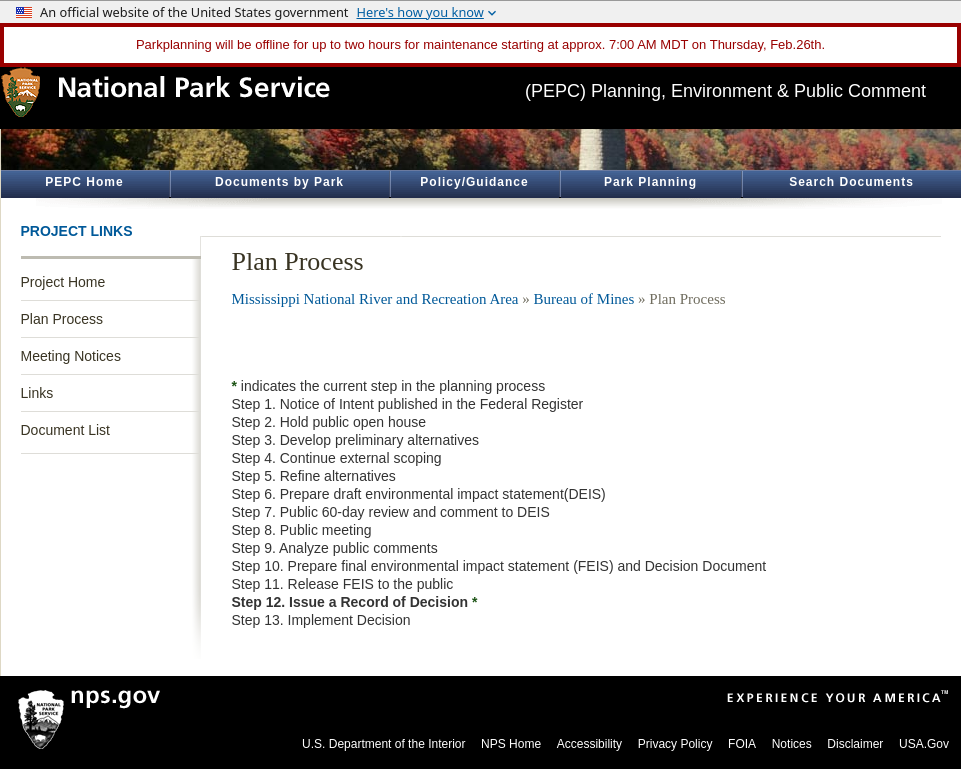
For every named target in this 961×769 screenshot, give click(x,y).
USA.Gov (924, 744)
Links (37, 393)
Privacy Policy (675, 744)
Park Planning (650, 182)
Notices (792, 744)
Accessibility (589, 744)
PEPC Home (84, 182)
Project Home (63, 282)
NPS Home (511, 744)
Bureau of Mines (584, 299)
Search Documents (851, 182)
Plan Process (62, 319)
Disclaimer (855, 744)
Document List (65, 430)
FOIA (742, 744)
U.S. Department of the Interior (383, 744)
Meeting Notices (71, 356)
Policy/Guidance (474, 182)
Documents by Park (279, 182)
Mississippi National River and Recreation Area (375, 299)
